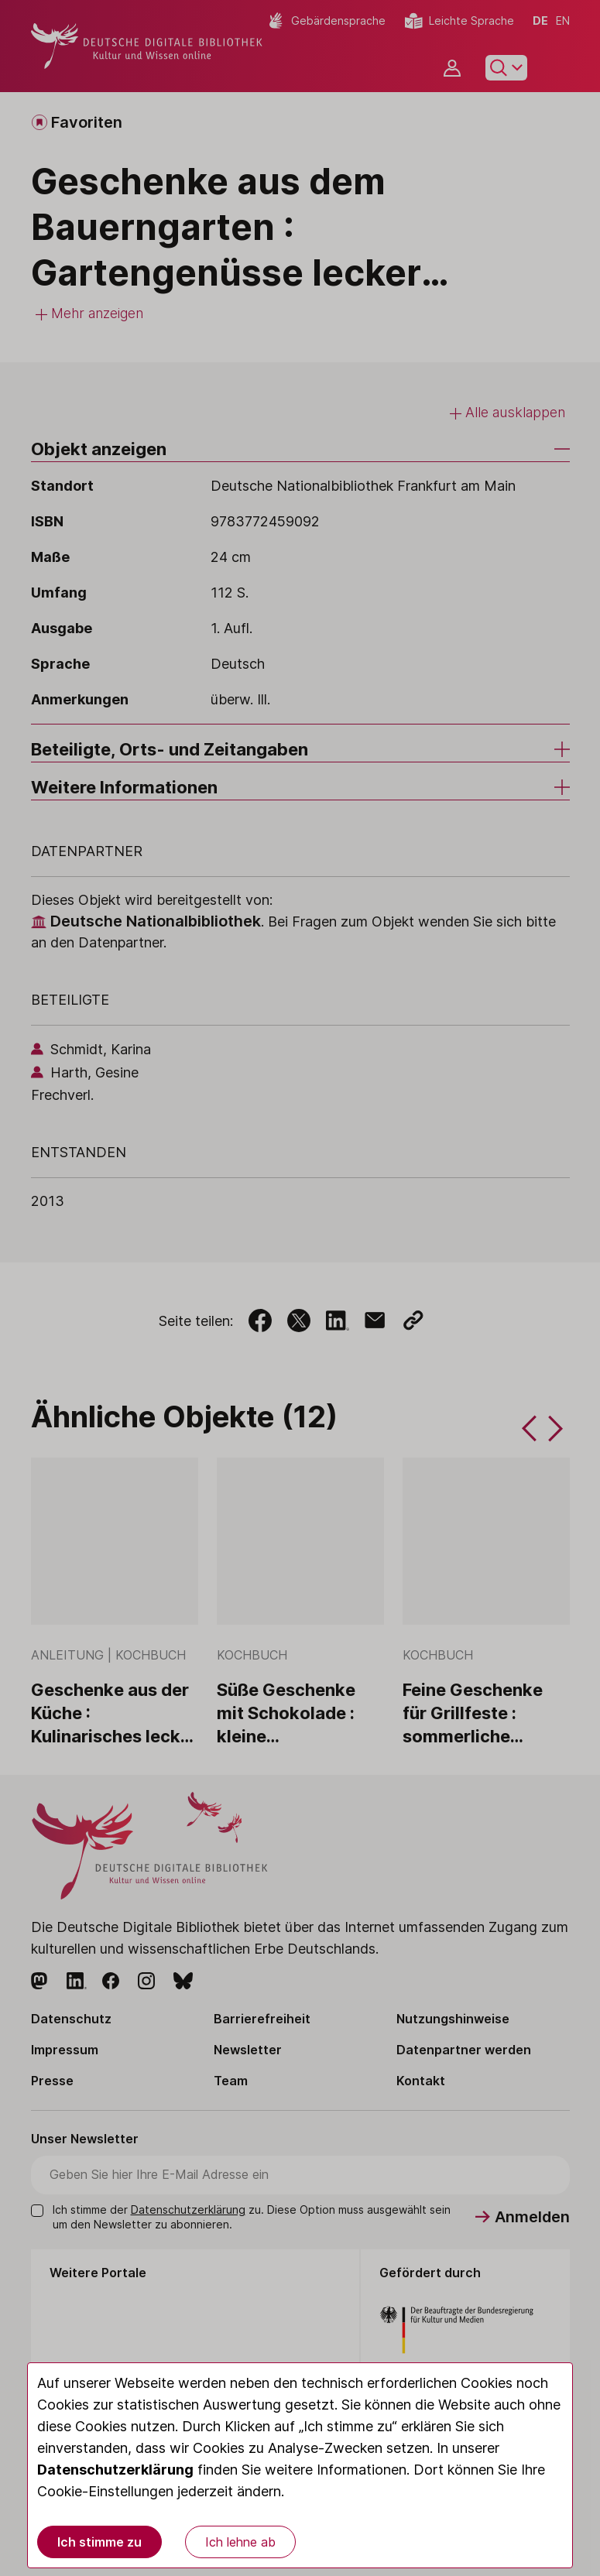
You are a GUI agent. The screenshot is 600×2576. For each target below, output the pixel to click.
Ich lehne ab (240, 2542)
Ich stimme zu (99, 2542)
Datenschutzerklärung (115, 2469)
